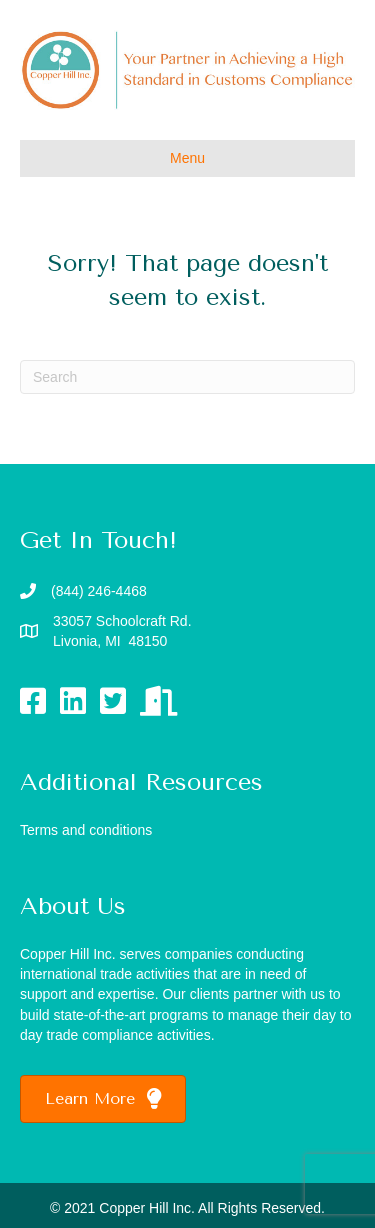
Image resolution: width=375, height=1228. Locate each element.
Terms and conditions (86, 830)
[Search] (187, 377)
